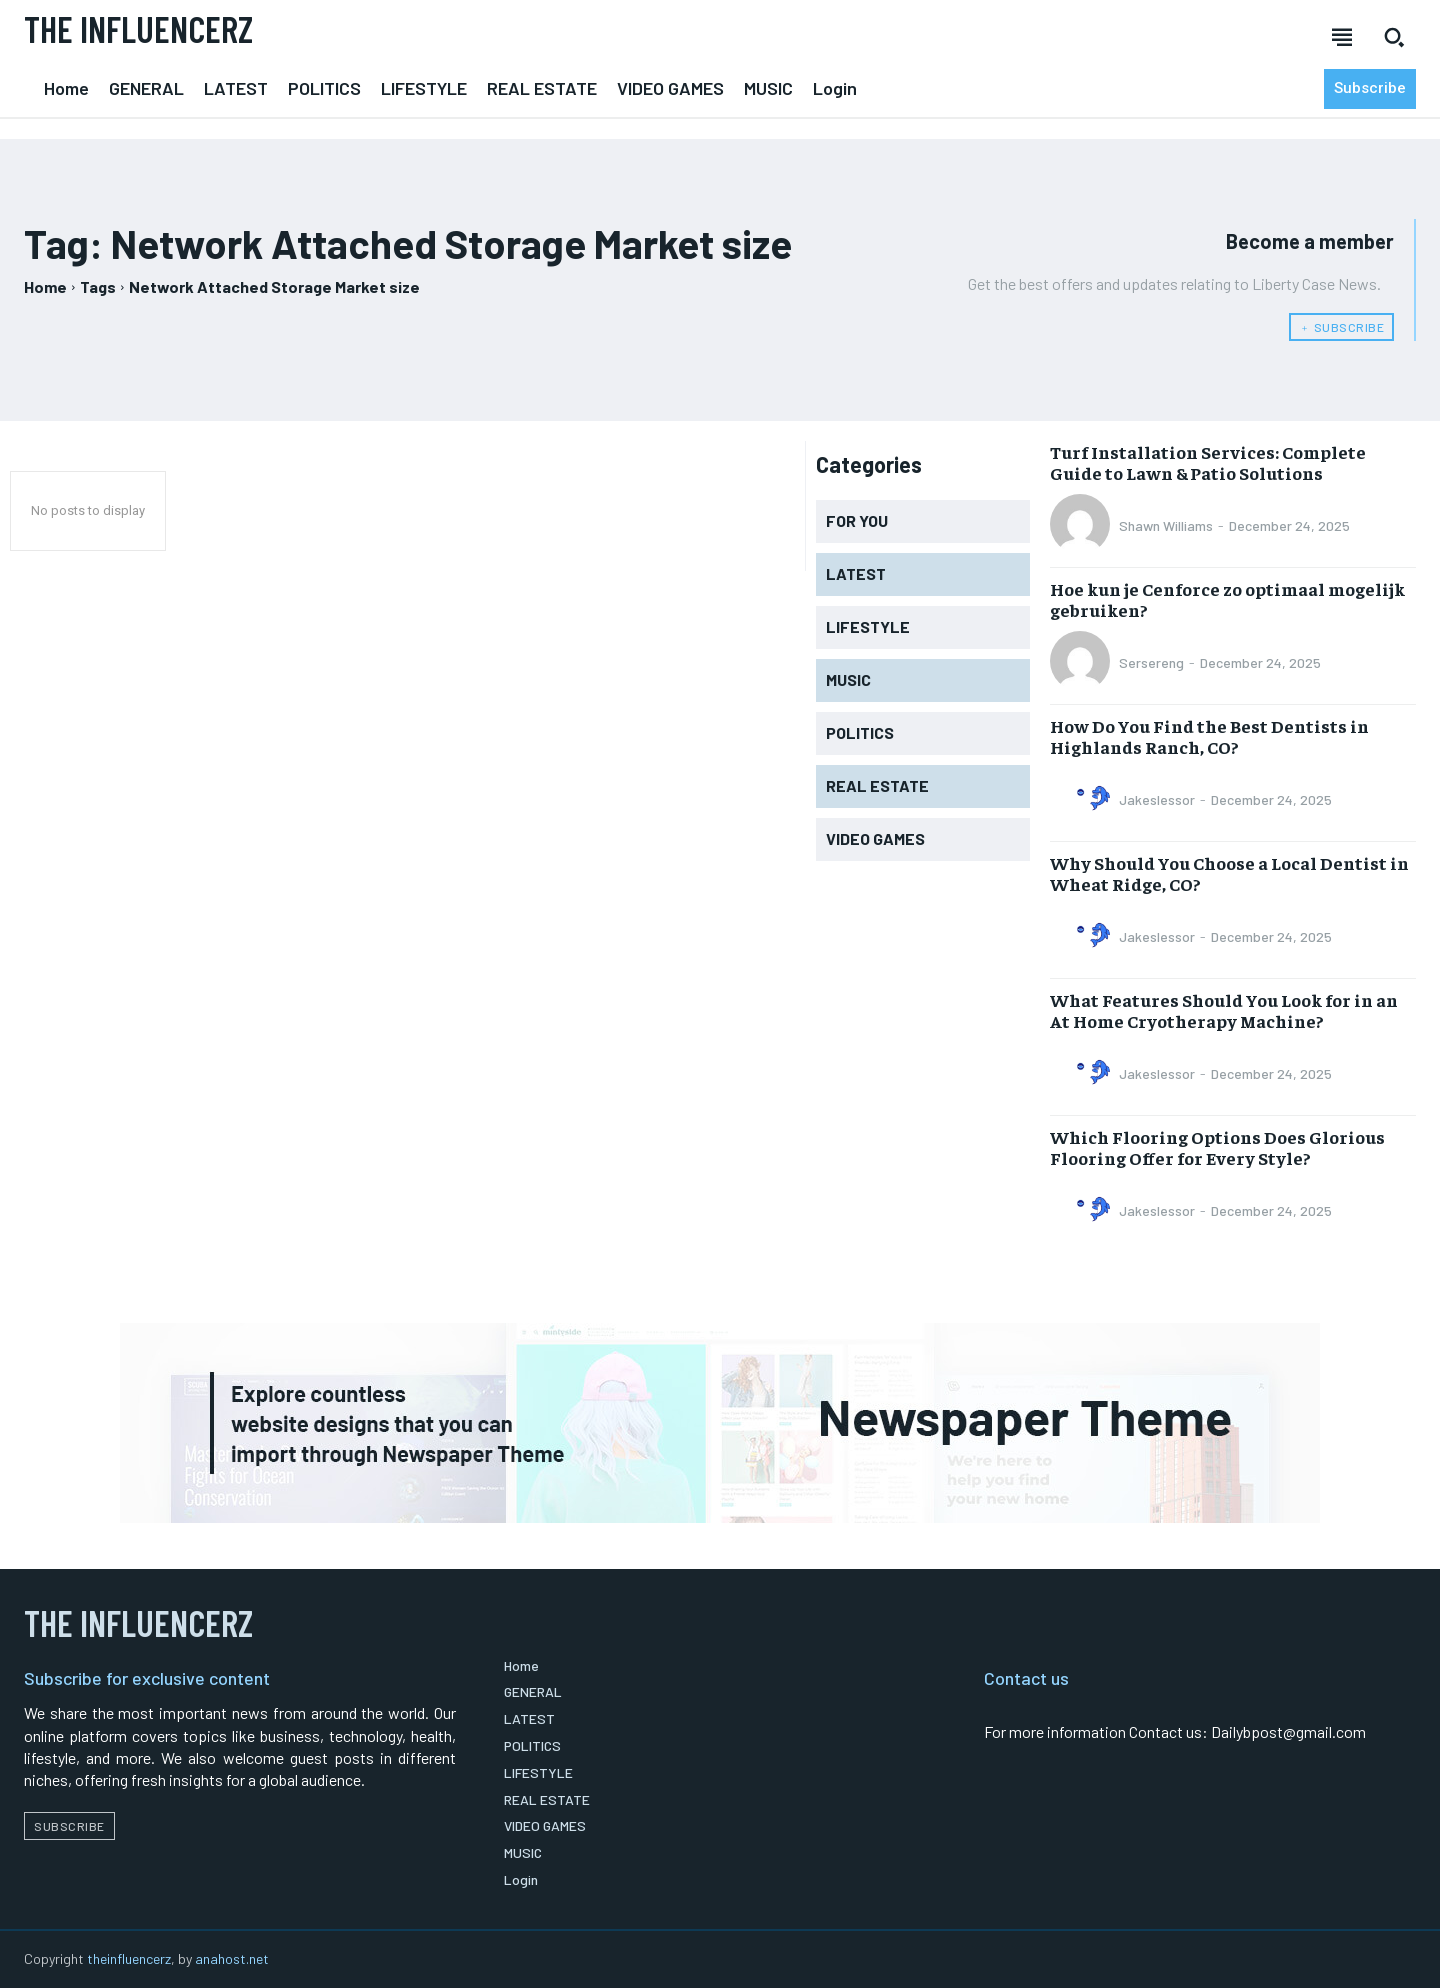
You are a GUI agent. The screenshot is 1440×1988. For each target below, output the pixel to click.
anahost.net (232, 1958)
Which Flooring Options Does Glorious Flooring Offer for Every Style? (1217, 1147)
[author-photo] (1083, 526)
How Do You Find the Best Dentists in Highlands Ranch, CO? (1209, 736)
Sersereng (1151, 662)
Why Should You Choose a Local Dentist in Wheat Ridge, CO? (1229, 873)
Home (45, 286)
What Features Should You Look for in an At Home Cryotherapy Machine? (1224, 1010)
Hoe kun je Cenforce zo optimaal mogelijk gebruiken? (1227, 599)
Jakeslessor (1157, 799)
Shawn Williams (1166, 525)
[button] (1394, 37)
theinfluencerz (129, 1958)
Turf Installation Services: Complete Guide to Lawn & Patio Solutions (1208, 462)
